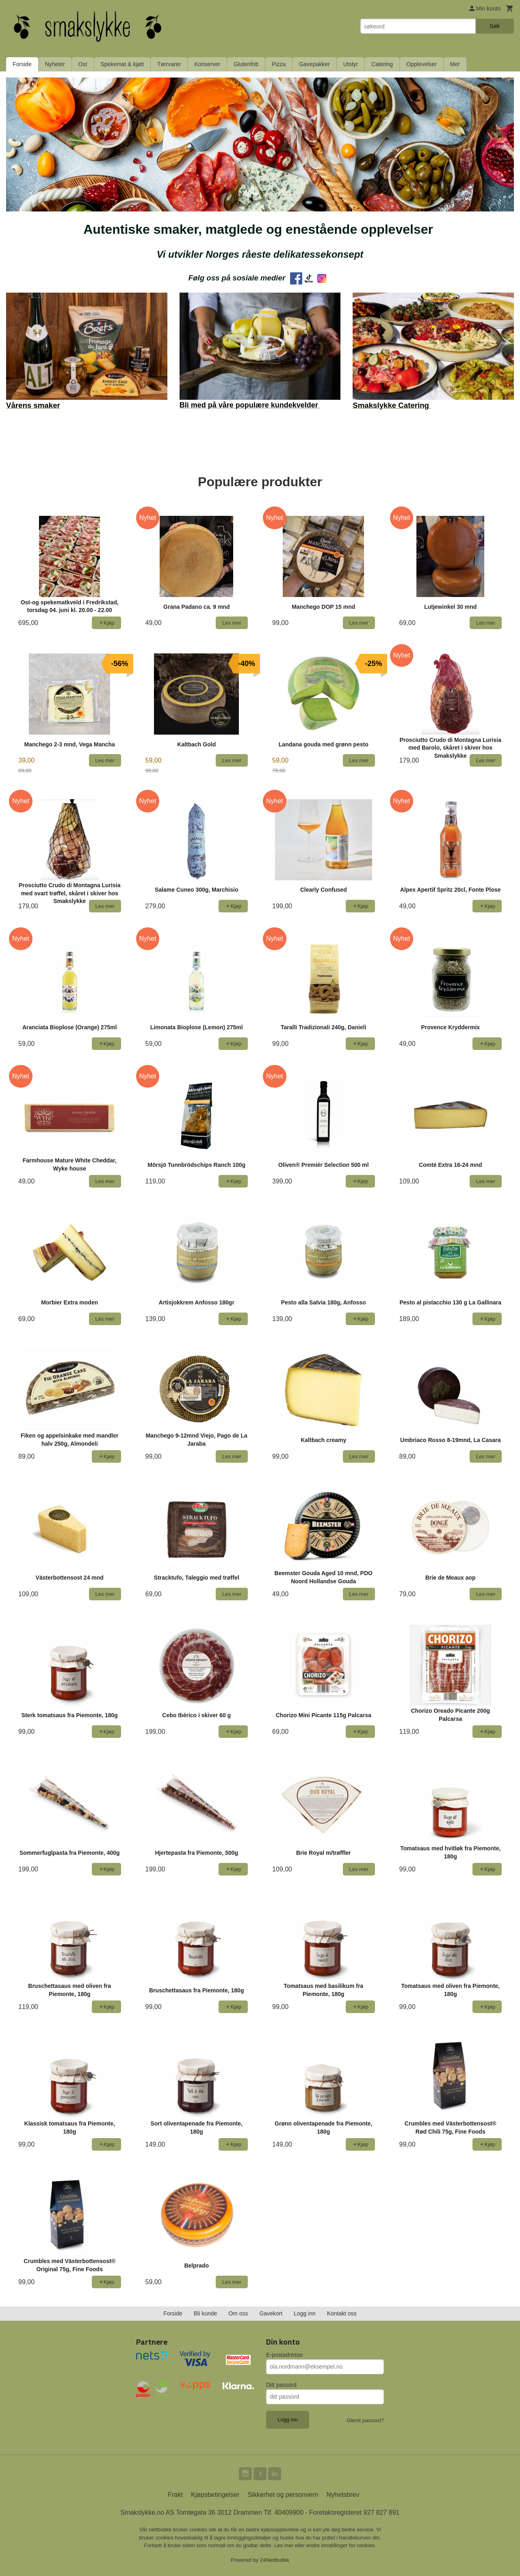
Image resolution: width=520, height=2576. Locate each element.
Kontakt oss (342, 2313)
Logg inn (305, 2313)
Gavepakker (314, 64)
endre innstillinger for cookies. (341, 2545)
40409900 (289, 2512)
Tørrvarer (169, 64)
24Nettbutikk (274, 2560)
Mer (455, 64)
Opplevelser (421, 64)
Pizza (279, 64)
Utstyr (350, 64)
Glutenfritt (246, 64)
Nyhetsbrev (343, 2494)
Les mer (284, 2545)
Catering (382, 64)
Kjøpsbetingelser (215, 2494)
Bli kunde (205, 2313)
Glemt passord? (365, 2420)
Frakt (175, 2494)
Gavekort (270, 2313)
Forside (22, 64)
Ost (82, 64)
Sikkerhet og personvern (283, 2494)
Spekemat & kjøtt (122, 64)
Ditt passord (281, 2385)
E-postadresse (284, 2355)
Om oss (238, 2313)
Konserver (207, 64)
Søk (495, 26)
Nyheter (55, 64)
